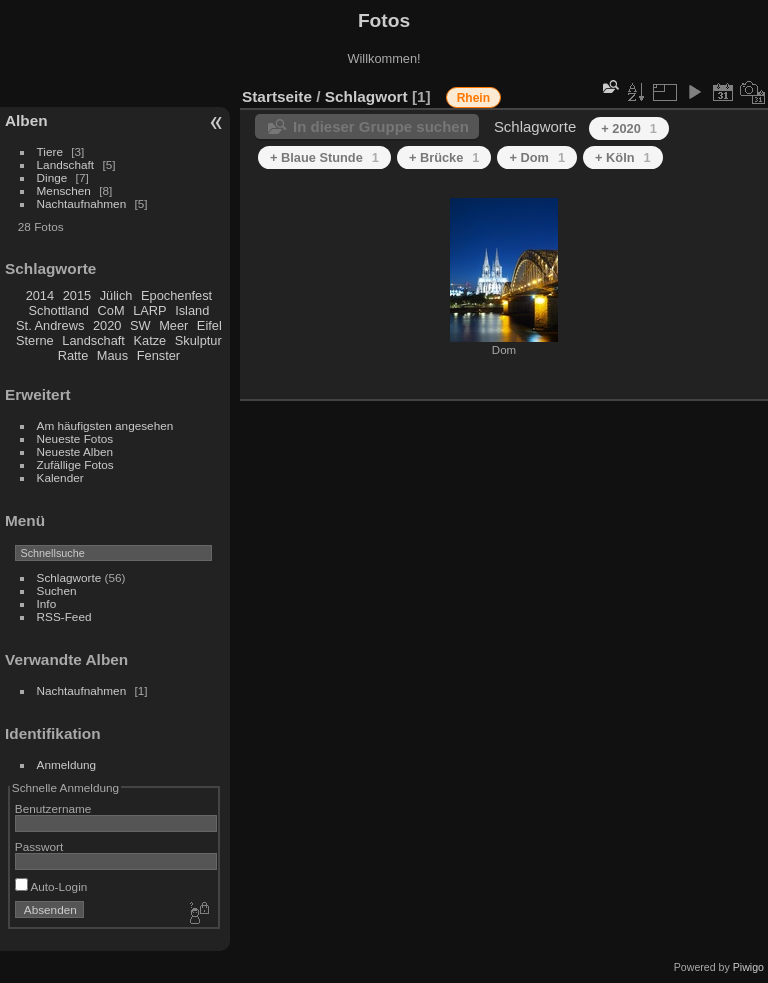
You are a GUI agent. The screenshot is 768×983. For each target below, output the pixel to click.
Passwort (39, 846)
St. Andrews (50, 325)
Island (192, 310)
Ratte (73, 355)
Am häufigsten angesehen (105, 425)
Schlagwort (366, 96)
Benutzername (53, 808)
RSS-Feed (64, 616)
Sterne (35, 340)
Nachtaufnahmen (82, 203)
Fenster (158, 355)
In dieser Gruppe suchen (381, 126)
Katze (150, 340)
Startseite (277, 96)
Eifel (209, 325)
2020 (107, 325)
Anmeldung (67, 764)
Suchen (57, 590)
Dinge (52, 177)
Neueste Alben (75, 451)
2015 (77, 295)
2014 (40, 295)
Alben (26, 120)
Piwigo (748, 967)
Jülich (116, 295)
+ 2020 (629, 128)
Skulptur (198, 340)
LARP (149, 310)
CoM (111, 310)
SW (140, 325)
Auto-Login (51, 886)
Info (47, 603)
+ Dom (537, 157)
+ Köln (623, 157)
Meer (173, 325)
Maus (112, 355)
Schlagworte (69, 577)
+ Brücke (444, 157)
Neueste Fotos (75, 438)
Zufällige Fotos (75, 464)
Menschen (64, 190)
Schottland (59, 310)
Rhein (473, 98)
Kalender (60, 477)
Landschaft (66, 164)
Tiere (50, 151)
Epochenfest (176, 295)
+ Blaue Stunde (324, 157)
